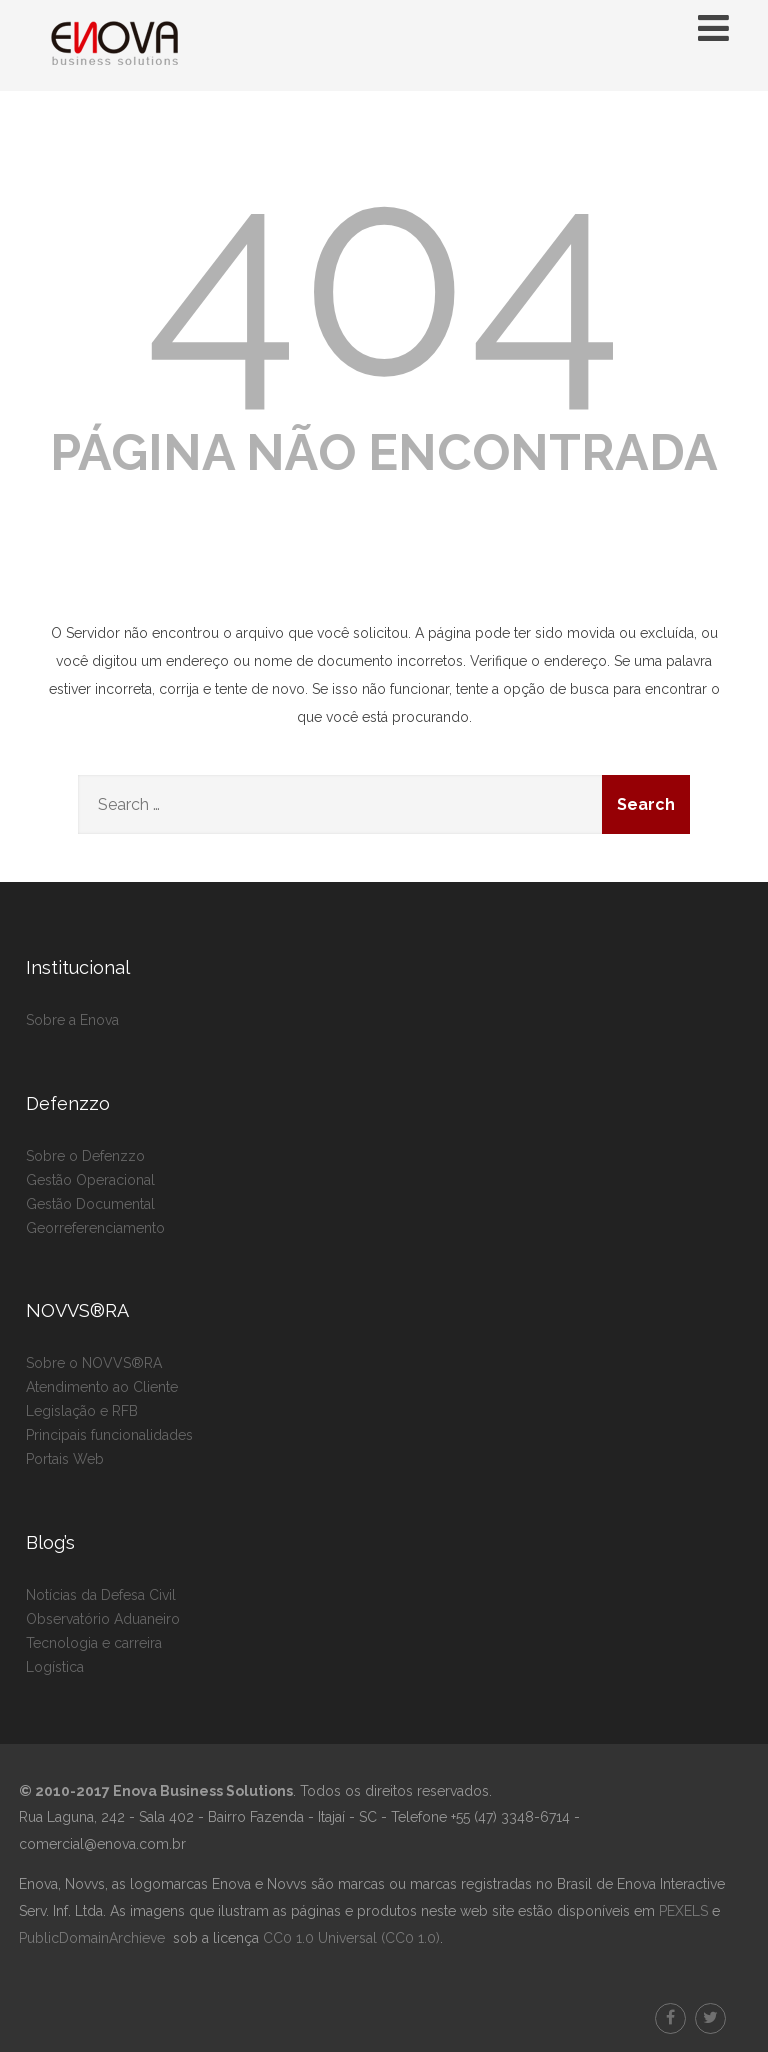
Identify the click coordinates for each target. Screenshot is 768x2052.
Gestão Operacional (90, 1180)
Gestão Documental (90, 1204)
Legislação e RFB (82, 1411)
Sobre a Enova (72, 1020)
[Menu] (713, 28)
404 (384, 275)
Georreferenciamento (95, 1228)
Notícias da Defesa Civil (101, 1595)
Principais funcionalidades (109, 1435)
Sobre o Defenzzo (85, 1156)
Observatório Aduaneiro (103, 1619)
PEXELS (683, 1911)
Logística (55, 1667)
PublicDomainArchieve (92, 1938)
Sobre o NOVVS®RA (94, 1363)
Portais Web (65, 1459)
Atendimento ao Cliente (102, 1387)
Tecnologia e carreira (94, 1643)
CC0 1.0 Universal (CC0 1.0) (349, 1938)
